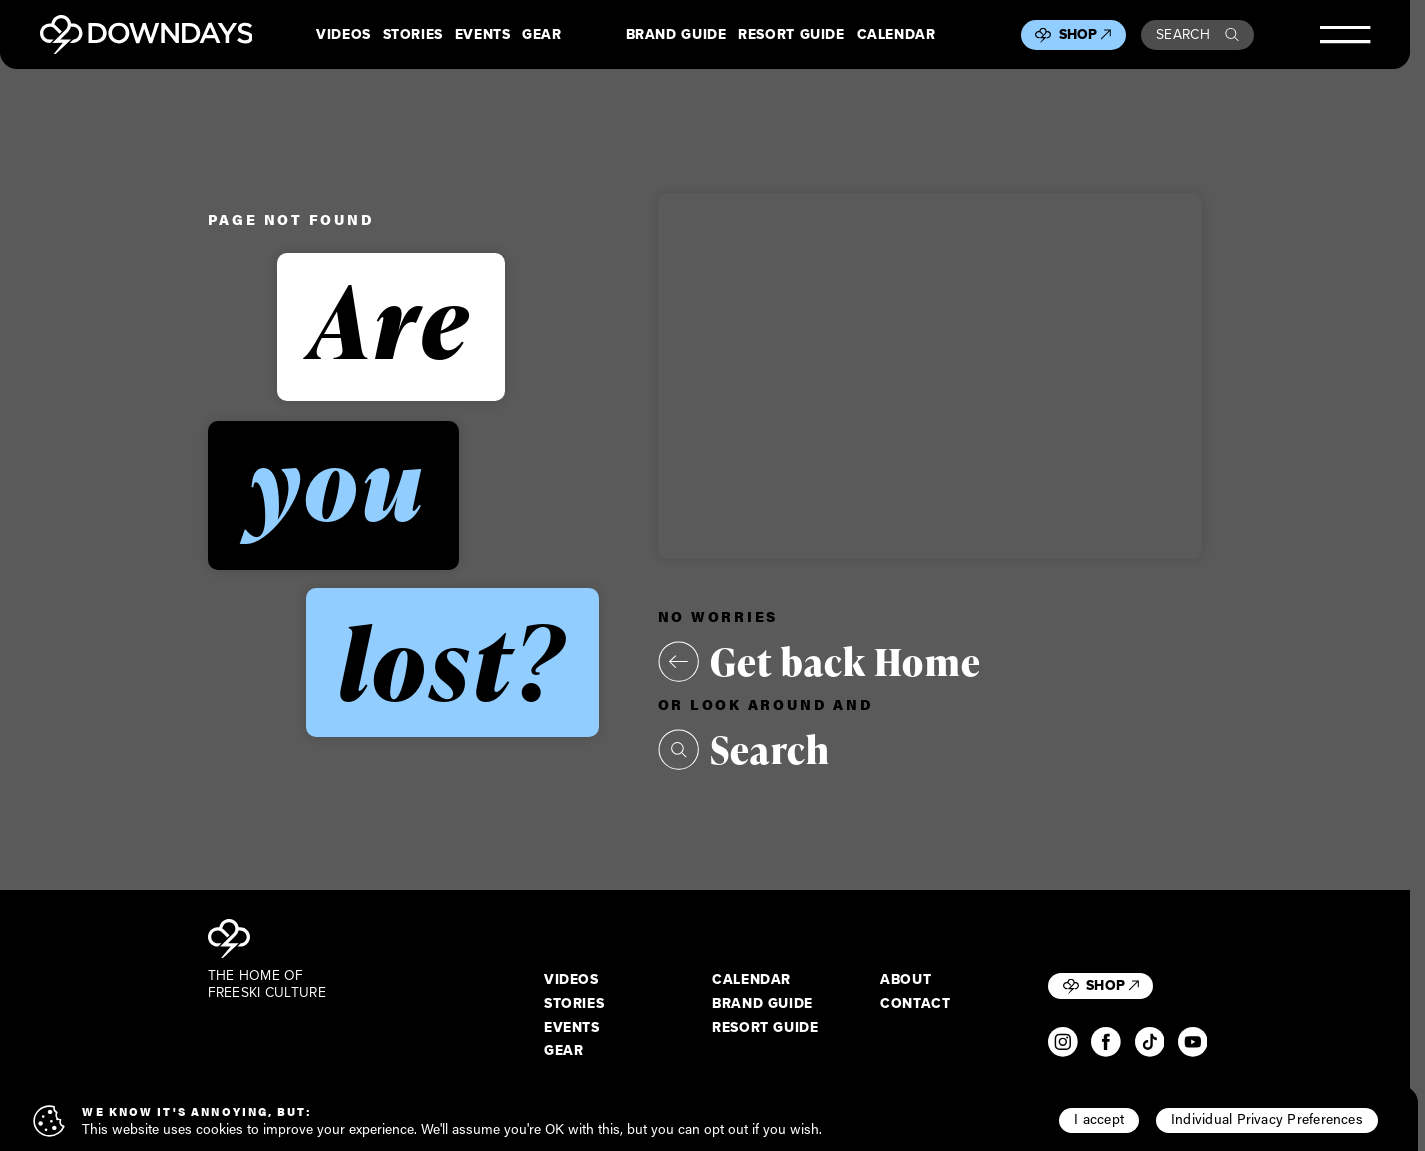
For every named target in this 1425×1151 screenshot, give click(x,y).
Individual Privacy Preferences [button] (1267, 1119)
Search (1197, 34)
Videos (343, 35)
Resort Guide (791, 35)
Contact (915, 1004)
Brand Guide (676, 35)
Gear (542, 35)
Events (483, 35)
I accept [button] (1099, 1119)
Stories (413, 35)
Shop (1085, 34)
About (905, 980)
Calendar (896, 35)
